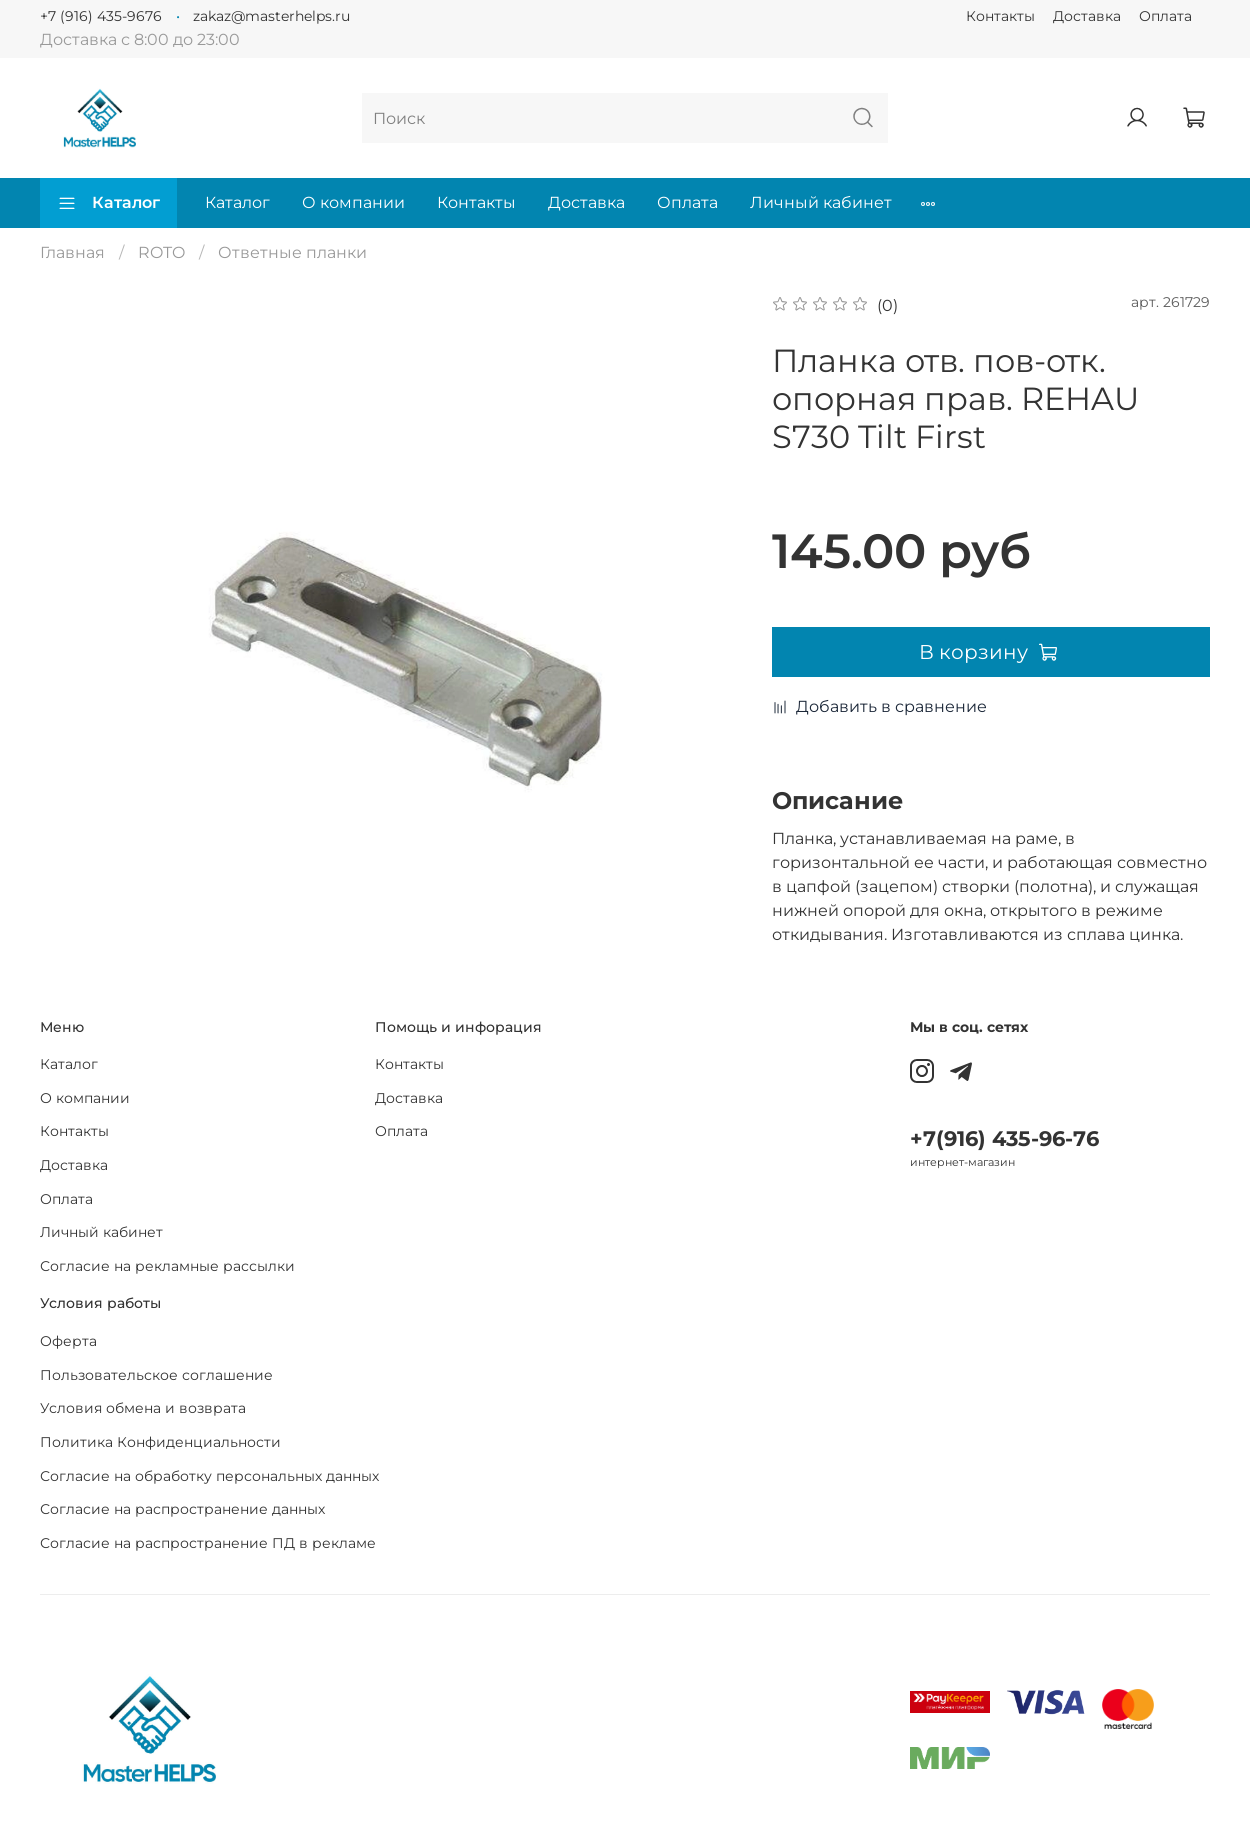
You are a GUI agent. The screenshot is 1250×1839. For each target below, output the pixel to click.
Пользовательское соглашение (156, 1375)
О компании (353, 202)
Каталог (108, 203)
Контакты (1000, 16)
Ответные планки (292, 252)
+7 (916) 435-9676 (101, 16)
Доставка (1087, 16)
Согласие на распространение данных (182, 1509)
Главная (72, 252)
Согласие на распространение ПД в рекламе (208, 1543)
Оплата (1165, 16)
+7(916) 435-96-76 (1004, 1138)
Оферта (68, 1341)
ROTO (161, 252)
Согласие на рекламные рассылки (167, 1266)
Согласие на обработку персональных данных (209, 1476)
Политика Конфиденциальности (160, 1442)
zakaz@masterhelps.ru (271, 16)
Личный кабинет (821, 202)
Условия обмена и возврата (143, 1408)
